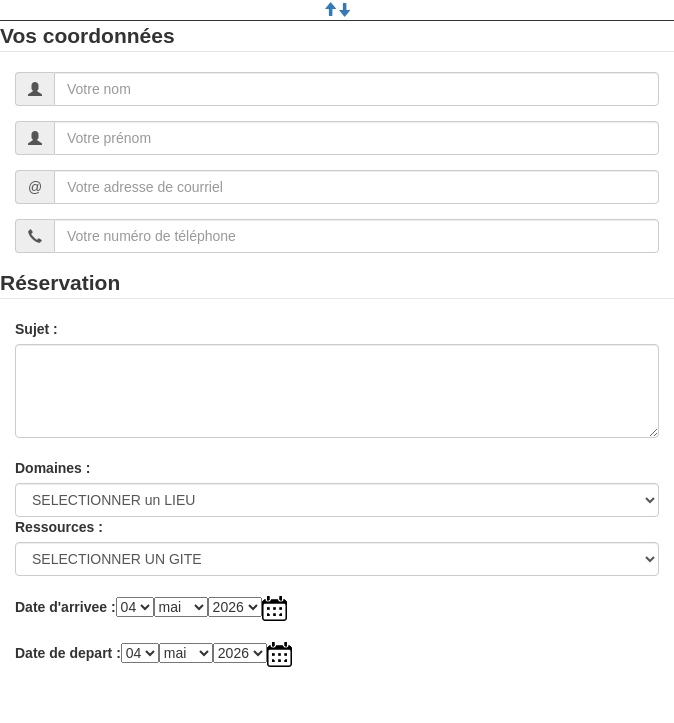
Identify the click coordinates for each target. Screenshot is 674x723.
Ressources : (59, 527)
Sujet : (36, 329)
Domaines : (52, 468)
